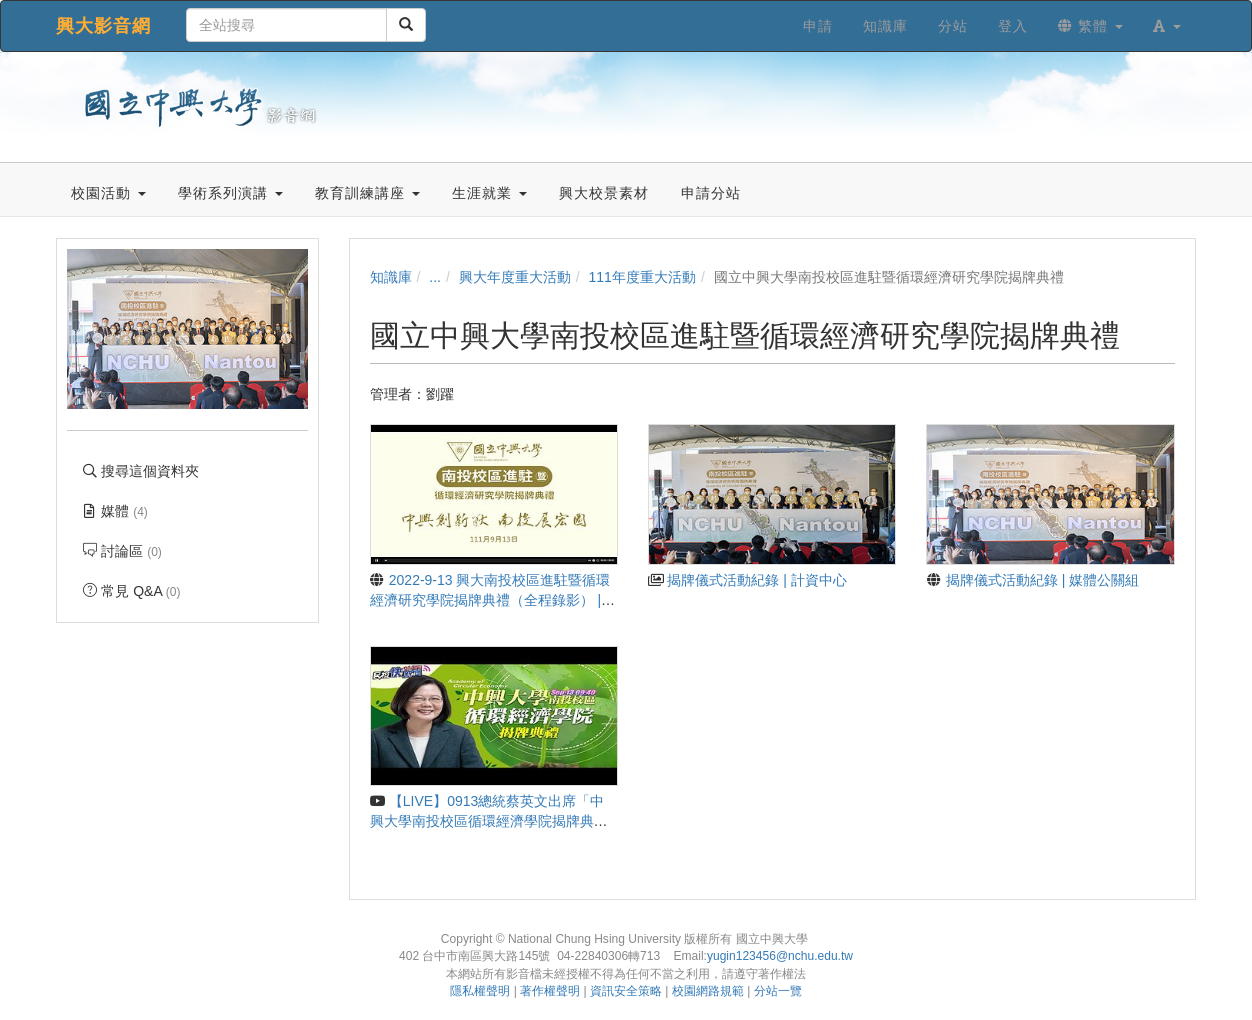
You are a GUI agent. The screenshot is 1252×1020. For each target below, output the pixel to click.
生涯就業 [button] (489, 193)
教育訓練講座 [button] (367, 193)
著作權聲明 (550, 991)
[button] (1167, 26)
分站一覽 (778, 991)
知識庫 (391, 277)
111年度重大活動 (642, 277)
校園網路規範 (708, 991)
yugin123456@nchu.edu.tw (780, 956)
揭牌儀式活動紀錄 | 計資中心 (747, 580)
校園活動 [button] (108, 193)
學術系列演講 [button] (230, 193)
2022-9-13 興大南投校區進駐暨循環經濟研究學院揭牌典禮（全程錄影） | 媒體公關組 (490, 600)
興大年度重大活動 (515, 277)
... (435, 277)
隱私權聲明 (480, 991)
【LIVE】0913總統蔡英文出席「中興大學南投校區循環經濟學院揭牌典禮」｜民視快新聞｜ (487, 821)
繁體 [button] (1090, 26)
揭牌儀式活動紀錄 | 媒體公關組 (1032, 580)
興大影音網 (103, 26)
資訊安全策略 (626, 991)
